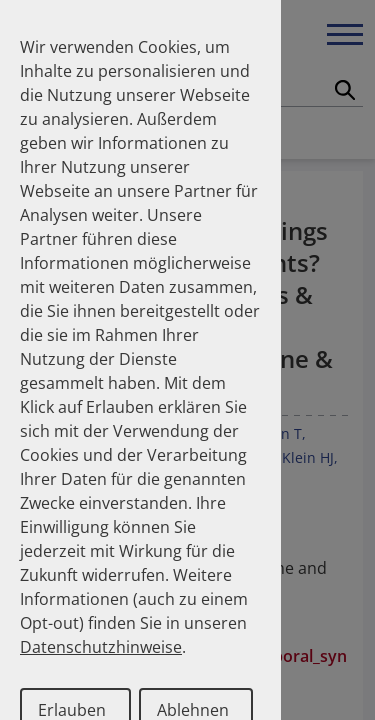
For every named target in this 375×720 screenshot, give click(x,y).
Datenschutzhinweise (101, 647)
